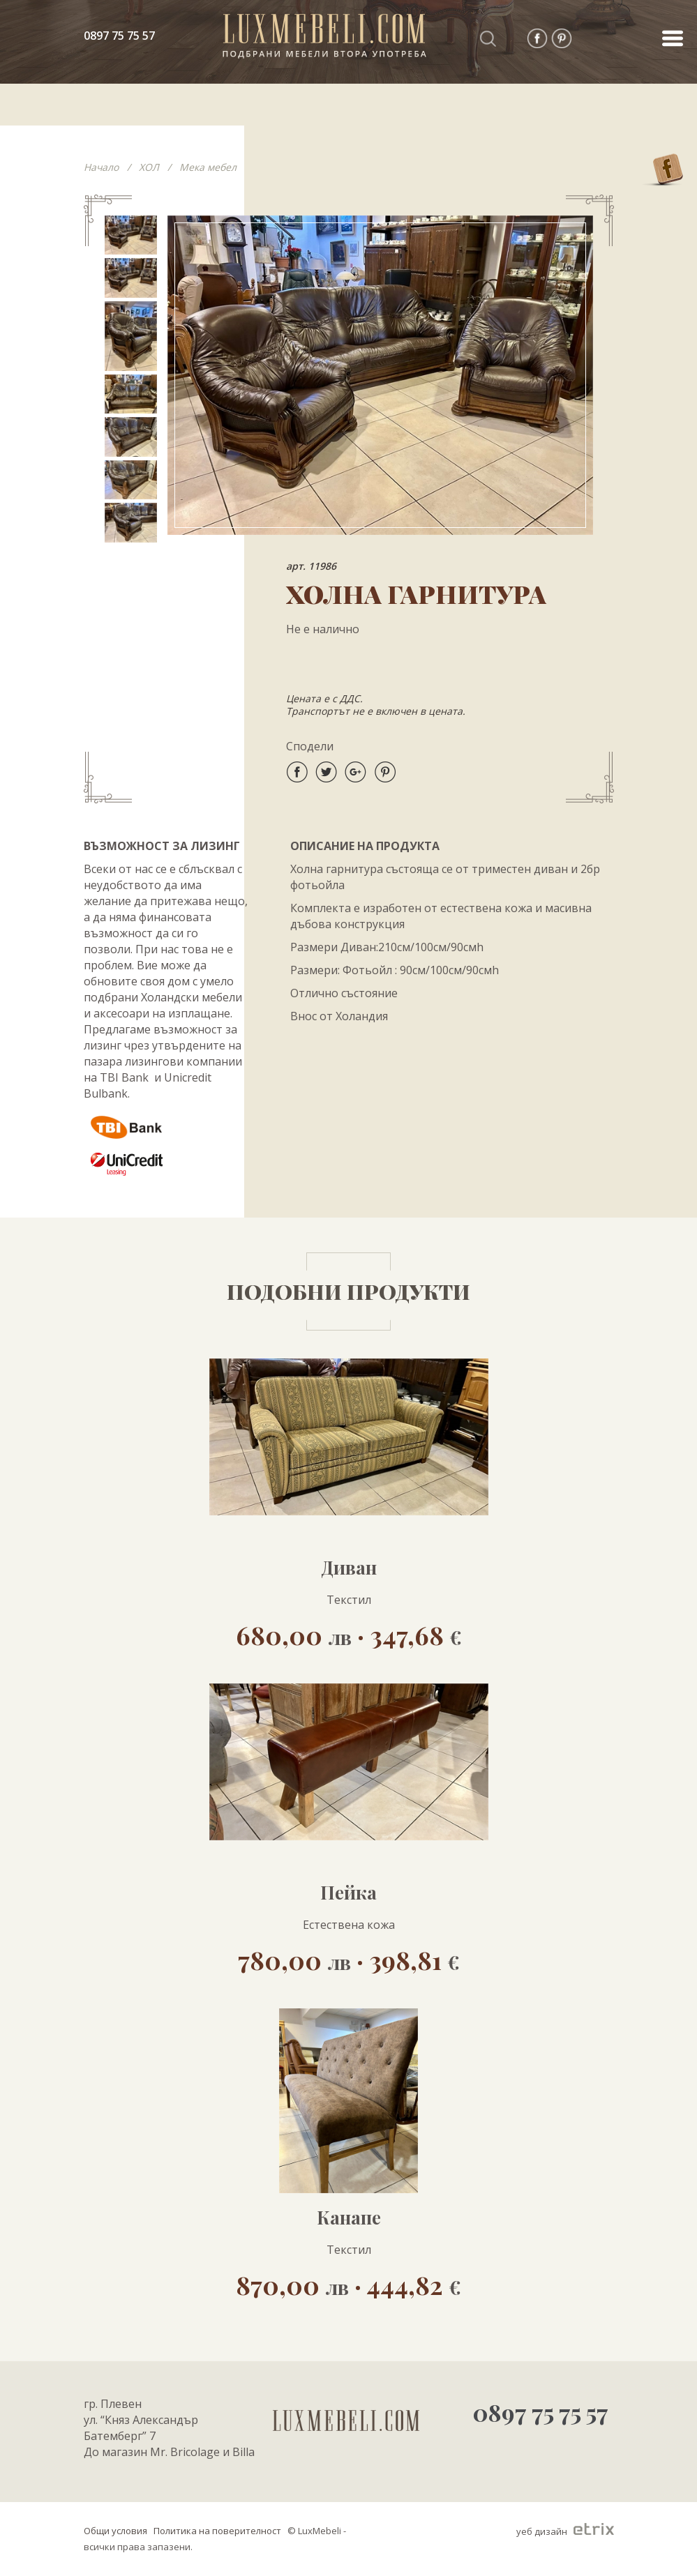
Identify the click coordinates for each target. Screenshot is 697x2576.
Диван (349, 1567)
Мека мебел (208, 167)
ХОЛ (149, 167)
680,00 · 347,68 (349, 1634)
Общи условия (115, 2530)
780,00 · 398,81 (349, 1959)
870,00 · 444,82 (348, 2284)
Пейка (348, 1892)
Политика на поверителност (217, 2530)
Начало (101, 167)
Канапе (349, 2217)
